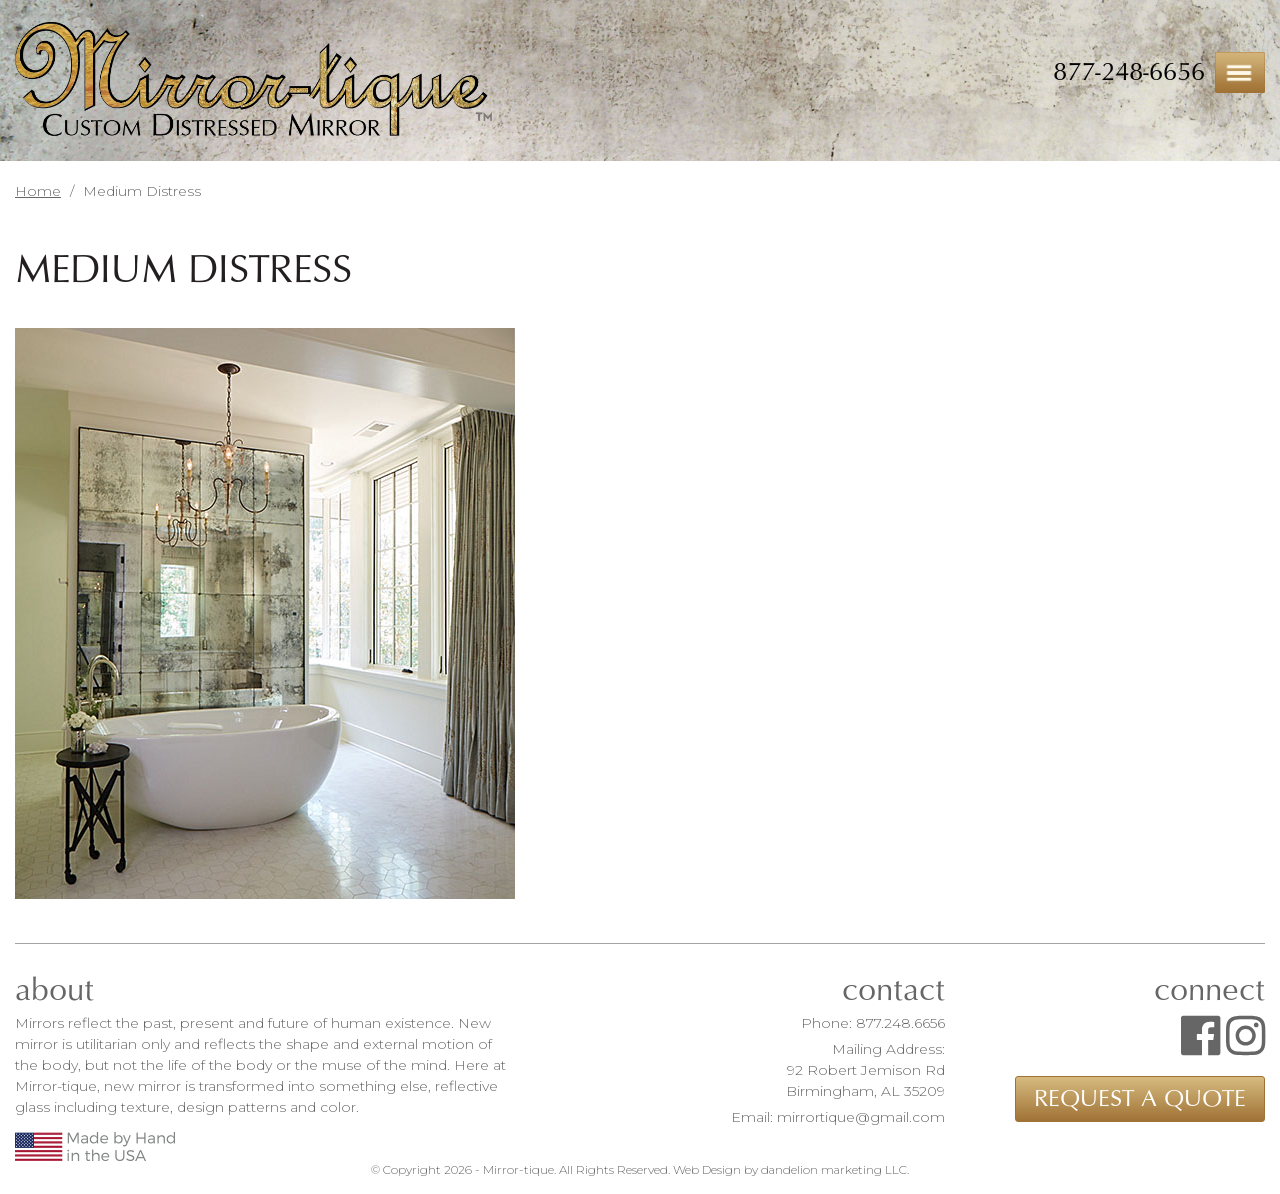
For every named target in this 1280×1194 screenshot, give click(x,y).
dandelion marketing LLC (834, 1169)
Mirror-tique (253, 81)
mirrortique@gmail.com (861, 1117)
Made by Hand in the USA (95, 1146)
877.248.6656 (900, 1023)
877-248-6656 (1129, 72)
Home (38, 191)
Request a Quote (1140, 1099)
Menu (1240, 72)
